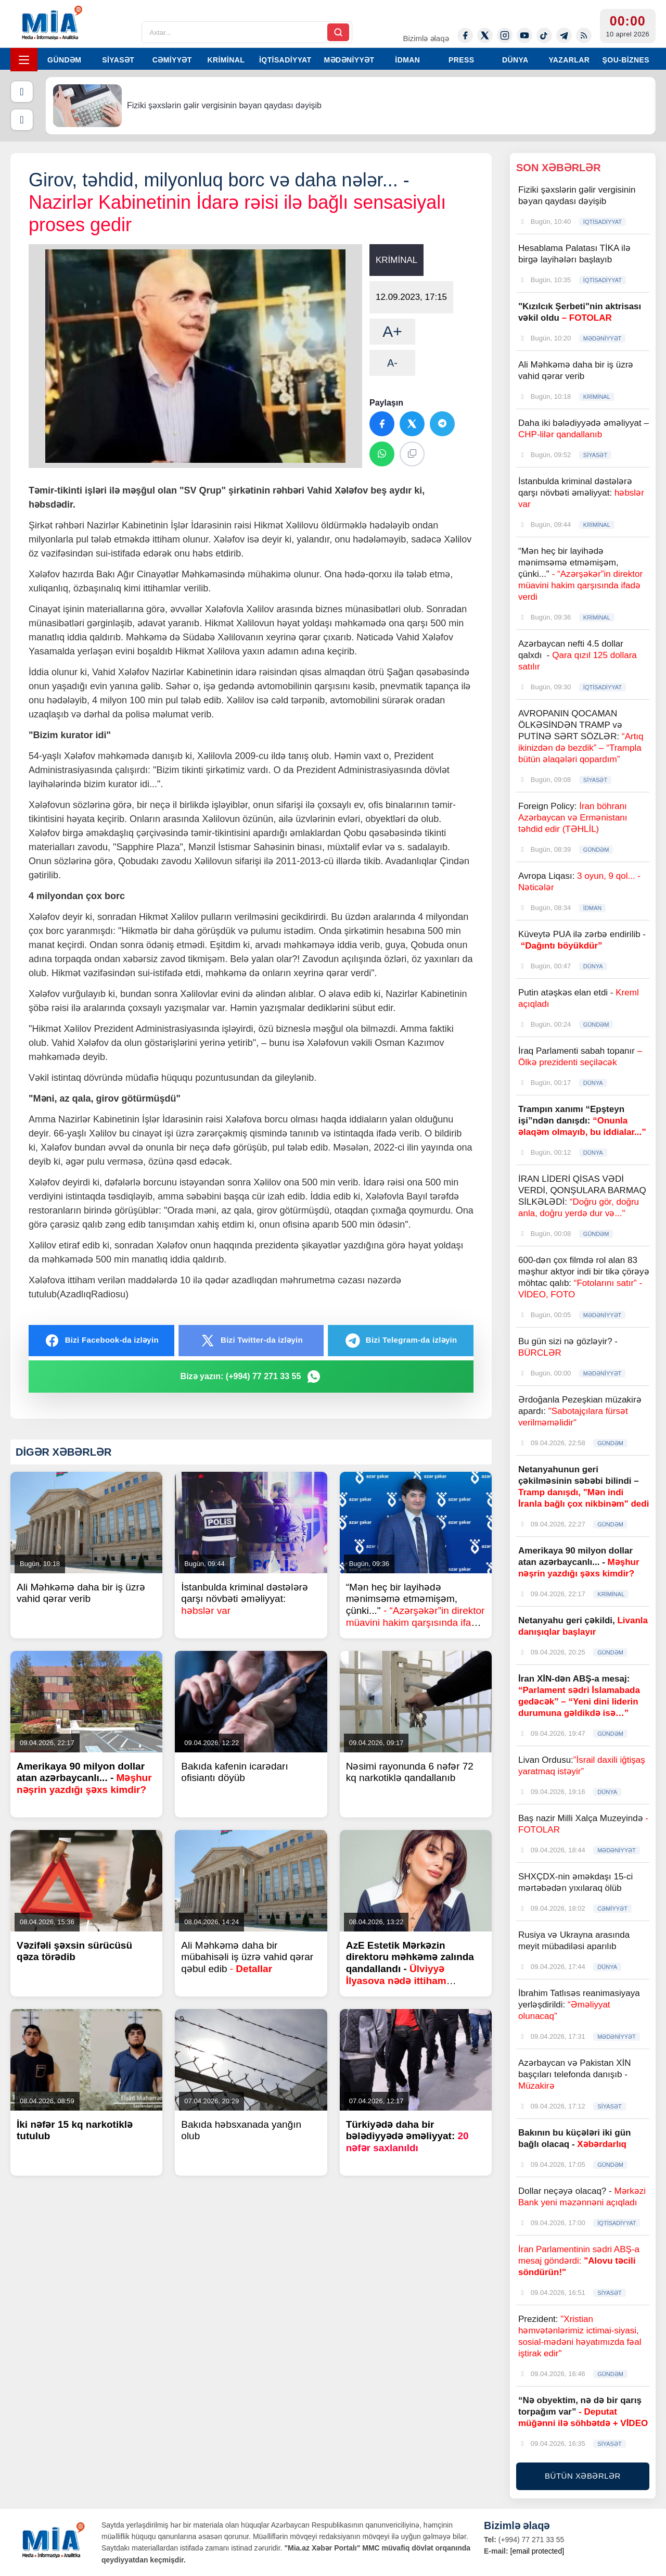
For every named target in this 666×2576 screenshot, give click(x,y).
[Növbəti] (21, 120)
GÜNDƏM (64, 60)
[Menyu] (23, 59)
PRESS (461, 60)
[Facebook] (465, 35)
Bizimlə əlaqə (426, 38)
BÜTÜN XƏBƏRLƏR (583, 2475)
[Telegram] (564, 35)
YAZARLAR (569, 60)
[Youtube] (524, 35)
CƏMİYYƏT (172, 60)
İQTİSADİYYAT (285, 60)
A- (392, 363)
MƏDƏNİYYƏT (349, 60)
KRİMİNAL (226, 60)
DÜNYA (515, 60)
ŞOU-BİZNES (626, 60)
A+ (392, 331)
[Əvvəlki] (21, 92)
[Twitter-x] (485, 35)
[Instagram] (505, 35)
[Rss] (584, 35)
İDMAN (407, 60)
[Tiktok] (544, 35)
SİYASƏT (118, 60)
